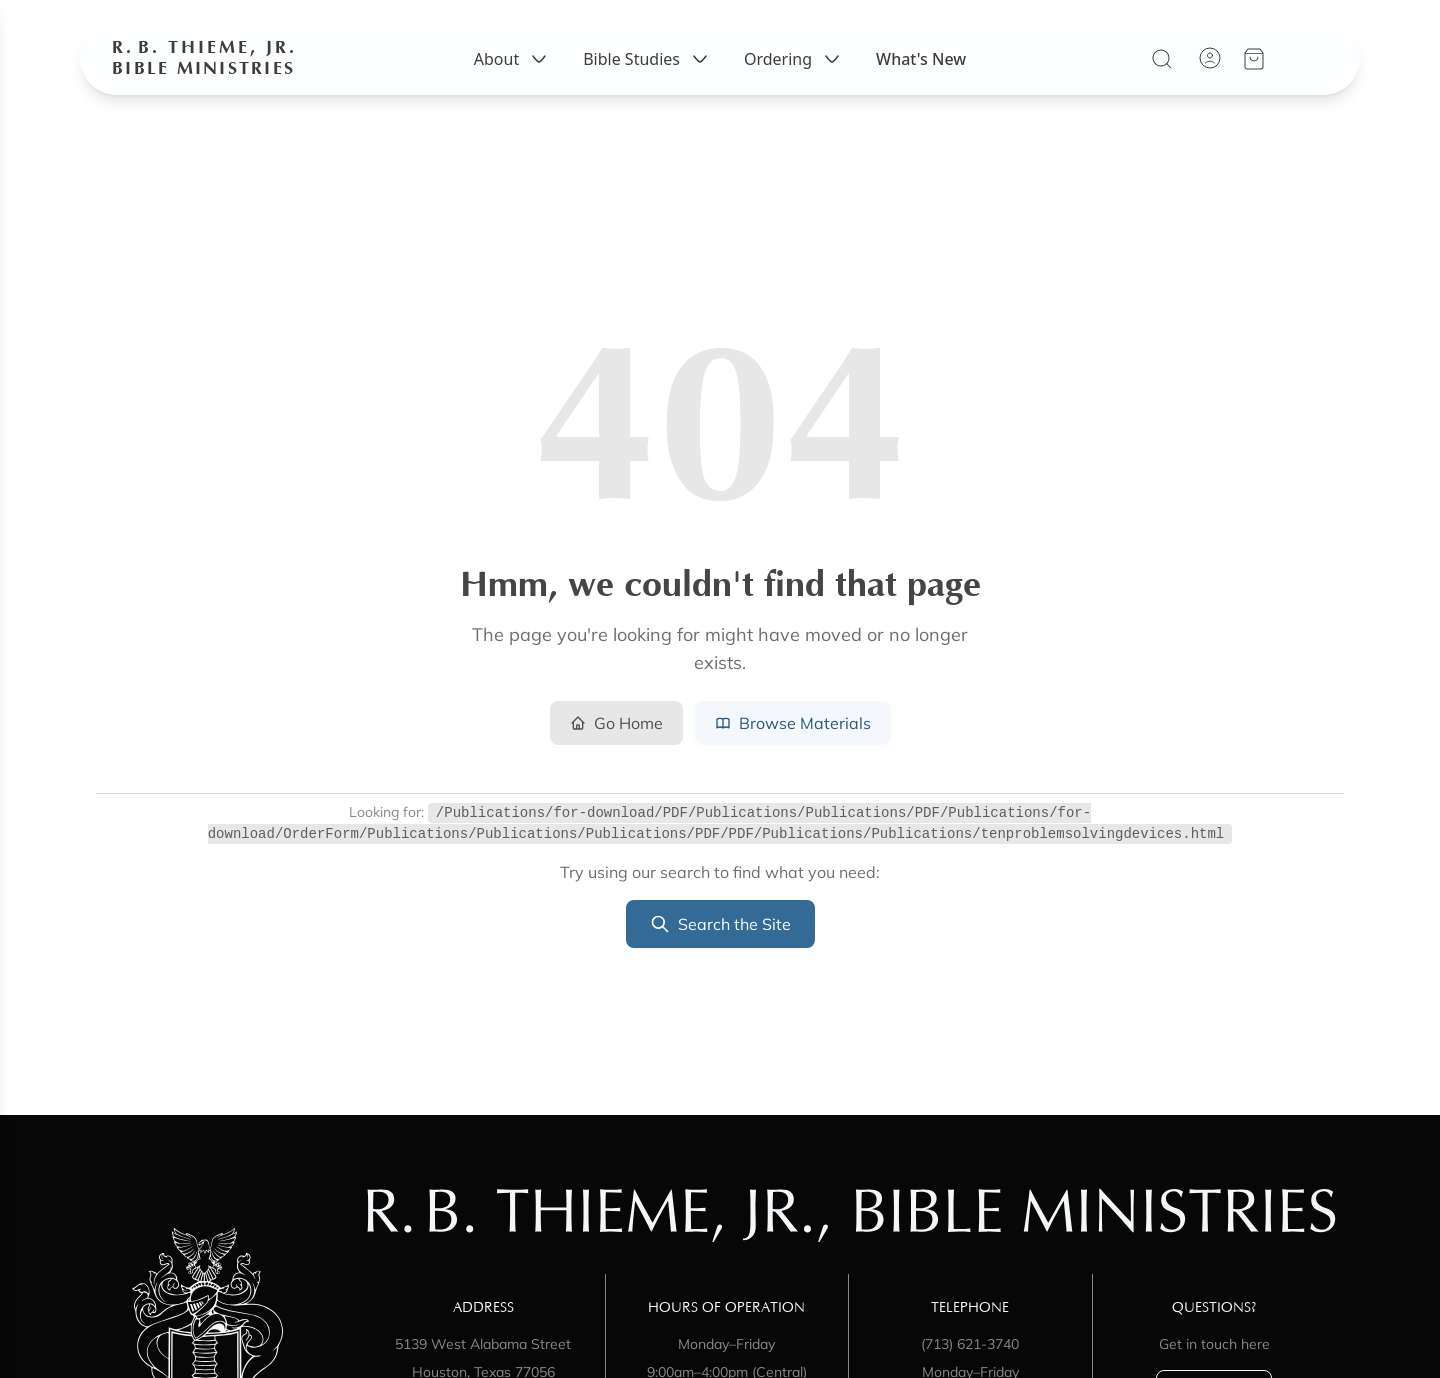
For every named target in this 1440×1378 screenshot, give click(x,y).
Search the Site (720, 924)
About (512, 75)
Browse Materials (793, 723)
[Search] (1162, 75)
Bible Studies (647, 75)
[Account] (1210, 74)
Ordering (794, 75)
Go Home (616, 723)
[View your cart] (1254, 75)
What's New (921, 75)
